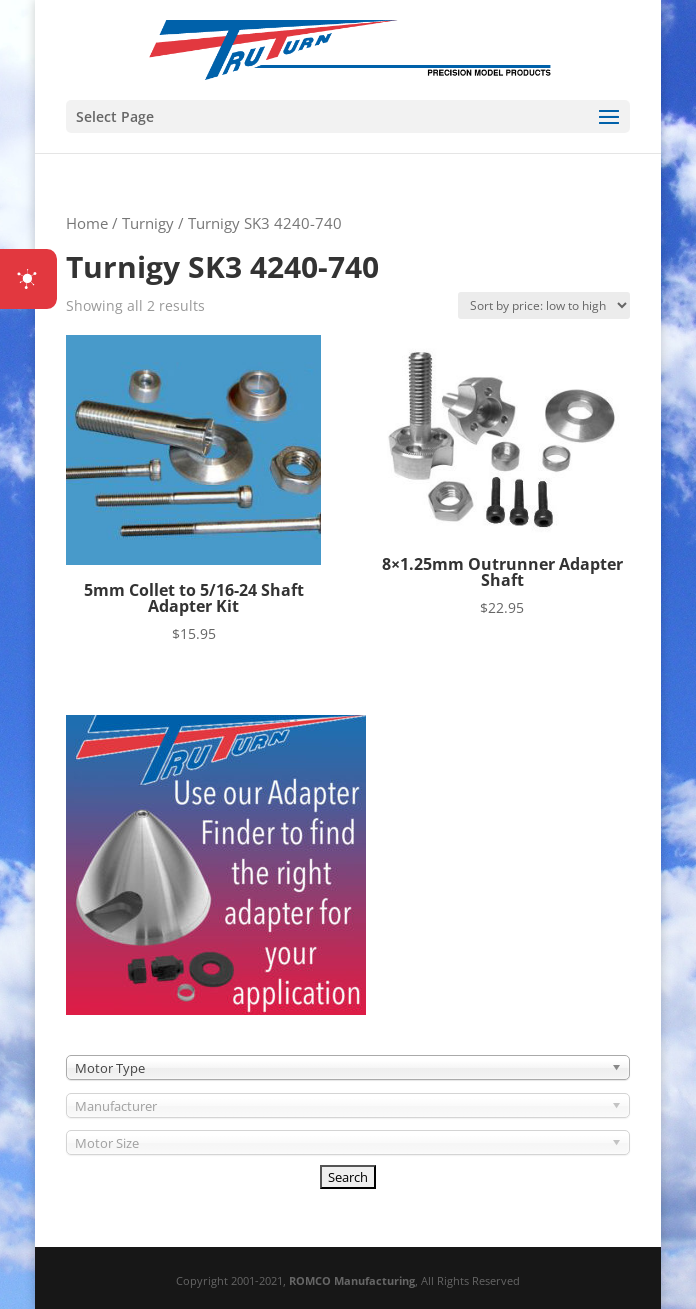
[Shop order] (544, 305)
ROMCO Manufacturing (352, 1280)
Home (87, 223)
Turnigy (148, 223)
